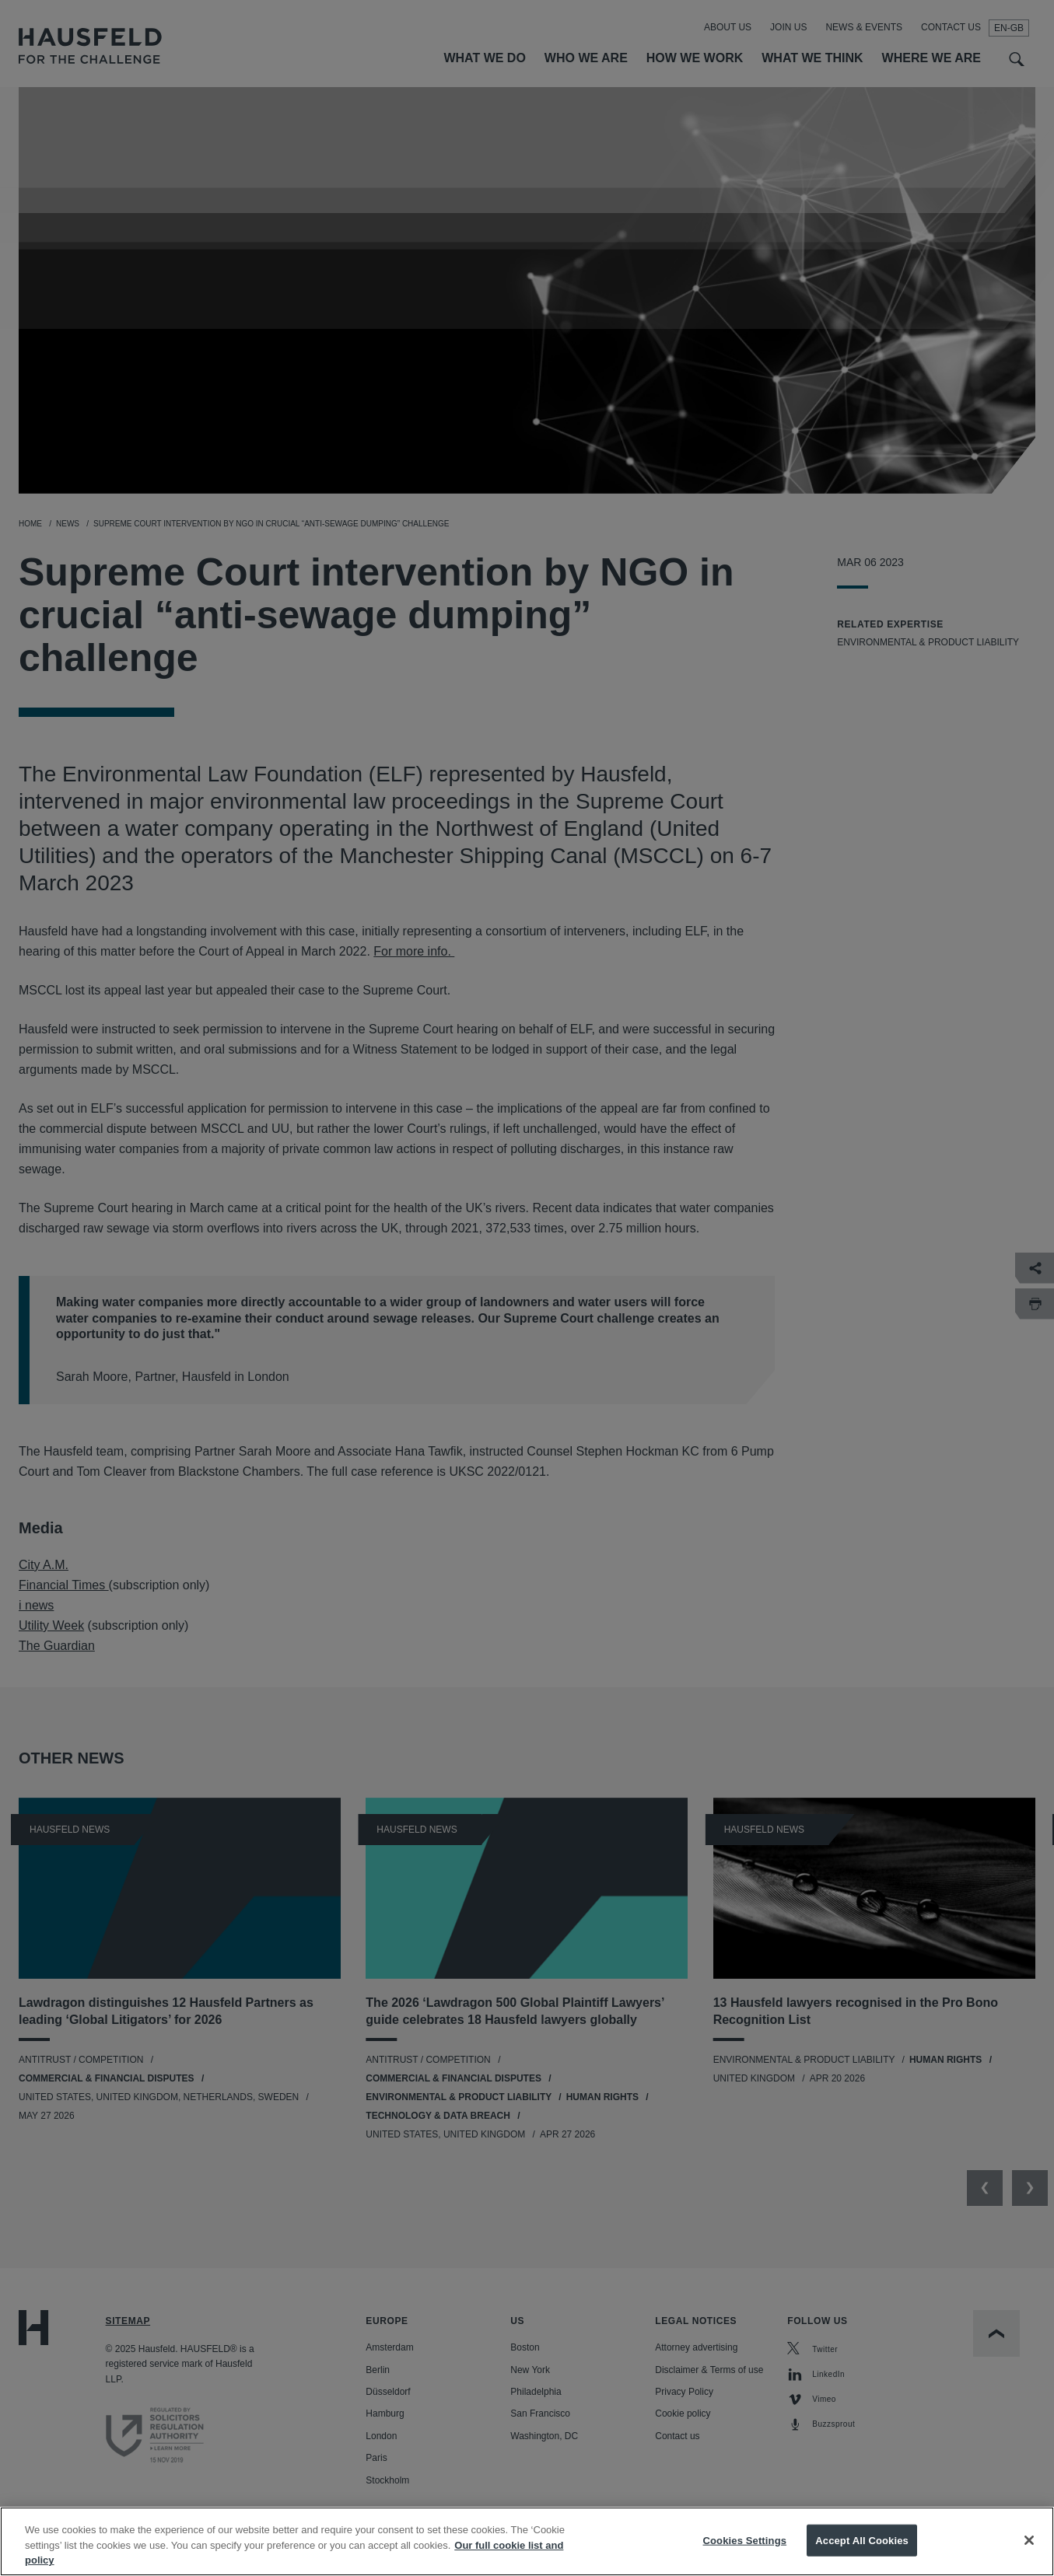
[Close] (1029, 2558)
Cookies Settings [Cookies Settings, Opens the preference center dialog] (745, 2558)
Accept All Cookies (862, 2558)
